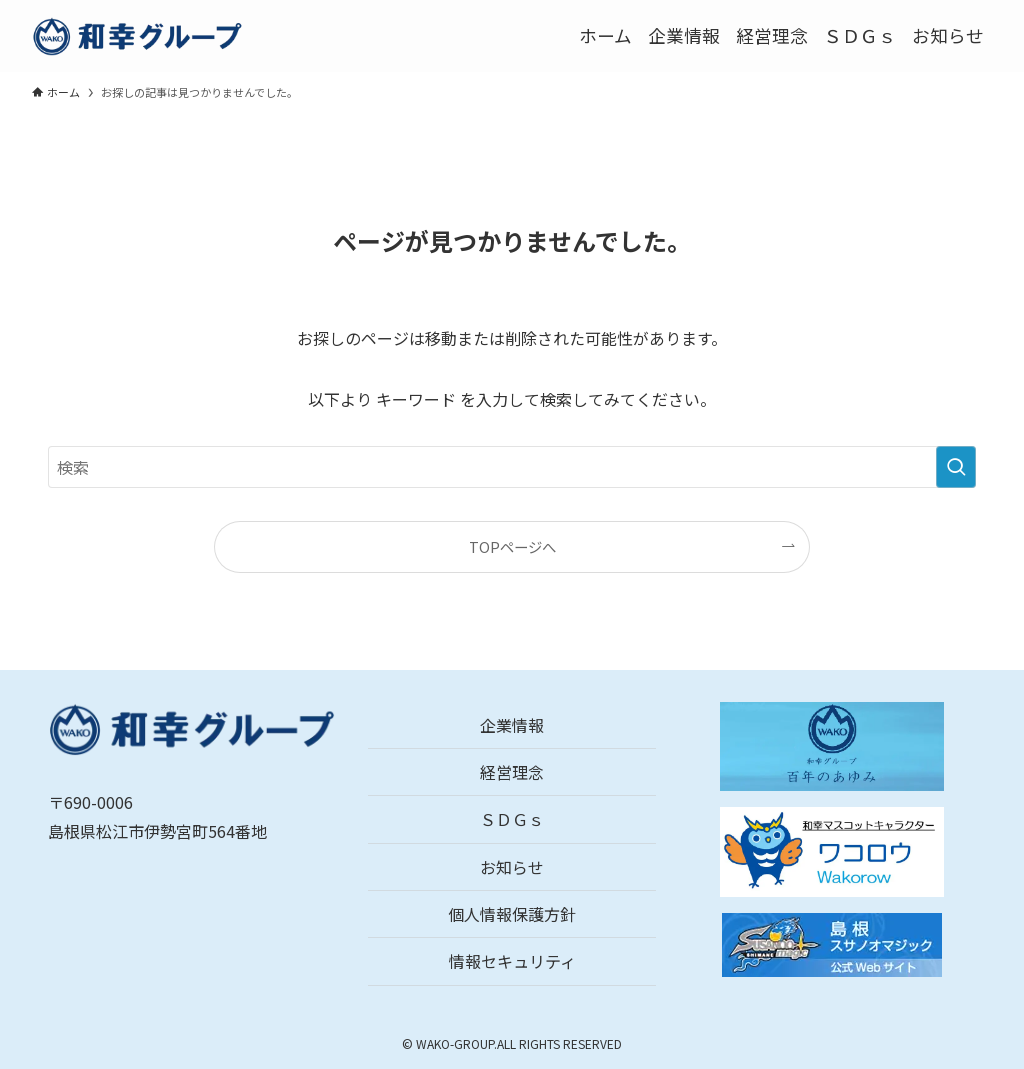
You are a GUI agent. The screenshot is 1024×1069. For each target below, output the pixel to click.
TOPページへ (512, 546)
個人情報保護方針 (512, 914)
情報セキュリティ (512, 961)
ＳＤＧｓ (512, 819)
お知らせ (512, 867)
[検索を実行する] (956, 467)
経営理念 (512, 772)
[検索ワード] (512, 467)
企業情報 (512, 725)
